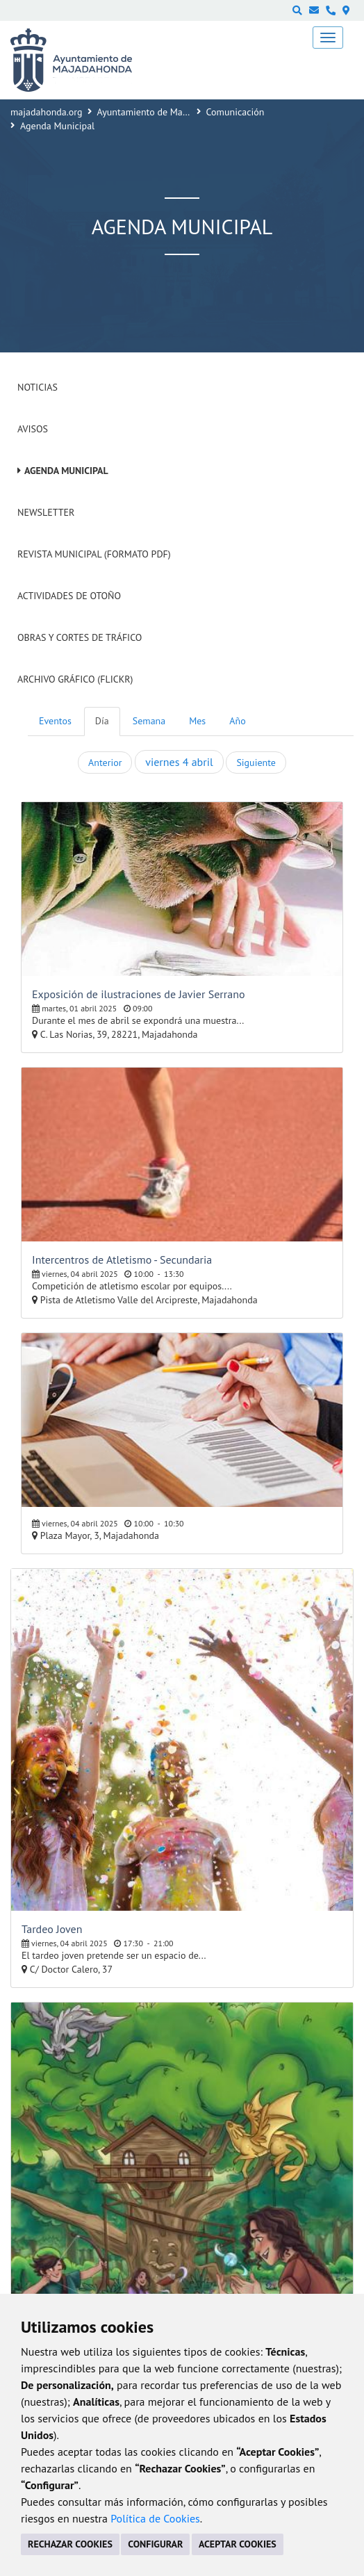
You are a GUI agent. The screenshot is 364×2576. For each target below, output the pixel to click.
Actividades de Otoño (69, 595)
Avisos (32, 429)
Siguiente (255, 762)
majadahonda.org (46, 112)
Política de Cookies (155, 2518)
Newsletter (45, 512)
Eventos (55, 721)
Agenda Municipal (66, 470)
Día (102, 721)
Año (237, 721)
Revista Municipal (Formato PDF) (94, 554)
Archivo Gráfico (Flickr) (75, 679)
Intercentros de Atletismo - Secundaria (122, 1259)
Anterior (105, 762)
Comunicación (235, 112)
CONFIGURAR (155, 2544)
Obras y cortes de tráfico (79, 637)
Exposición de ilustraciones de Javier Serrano (138, 994)
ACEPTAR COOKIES (237, 2544)
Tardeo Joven (52, 1929)
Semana (149, 721)
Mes (197, 721)
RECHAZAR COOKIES (70, 2544)
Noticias (37, 387)
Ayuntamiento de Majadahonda (161, 112)
